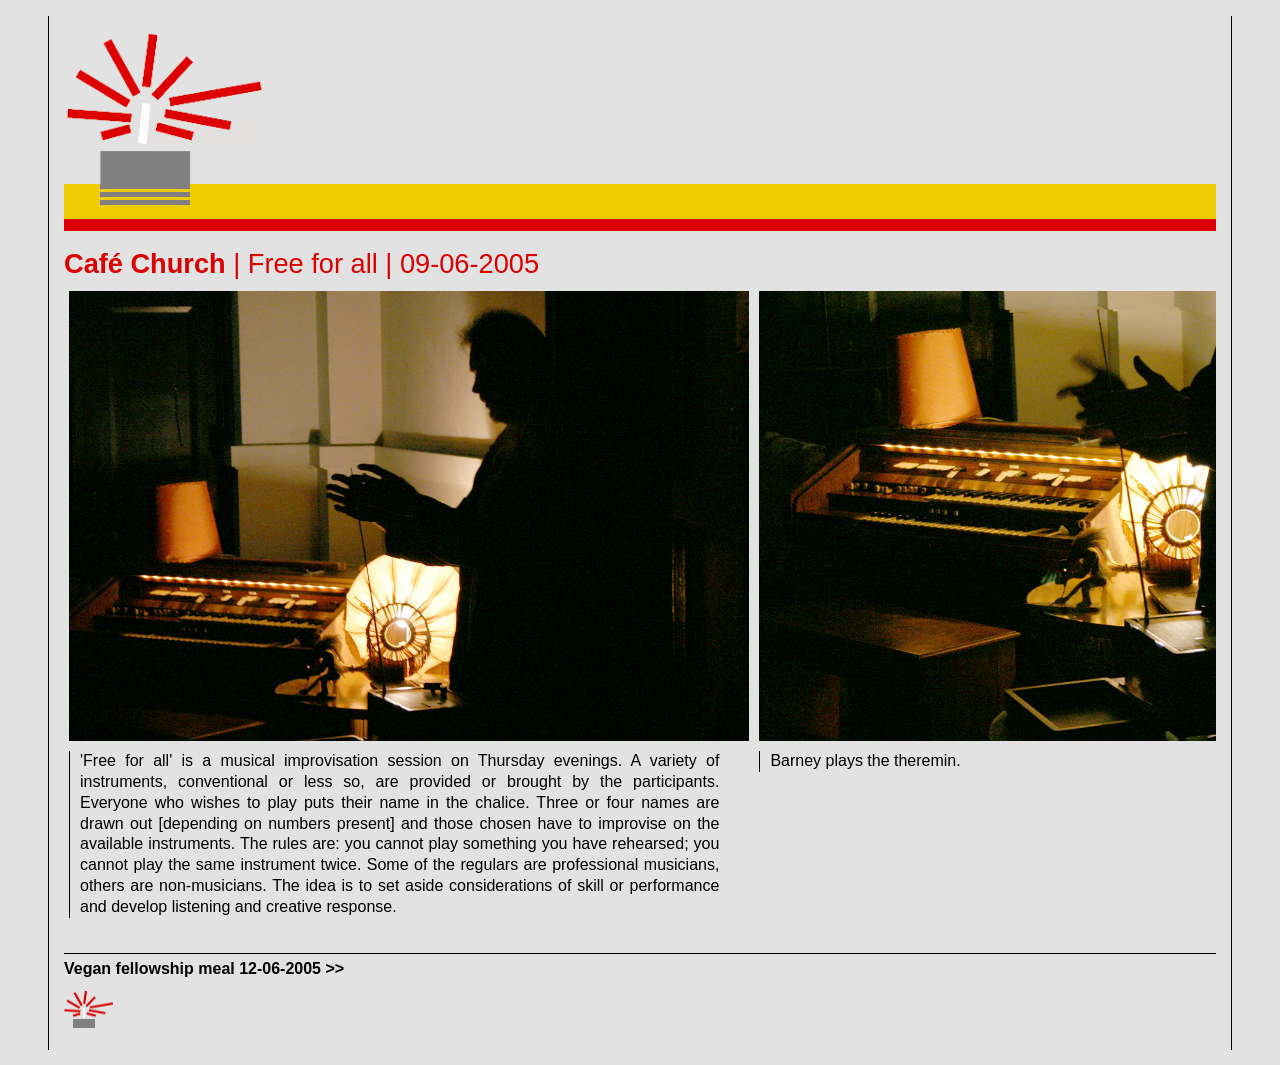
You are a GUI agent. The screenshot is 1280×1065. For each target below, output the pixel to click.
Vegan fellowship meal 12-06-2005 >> (204, 968)
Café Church (145, 263)
